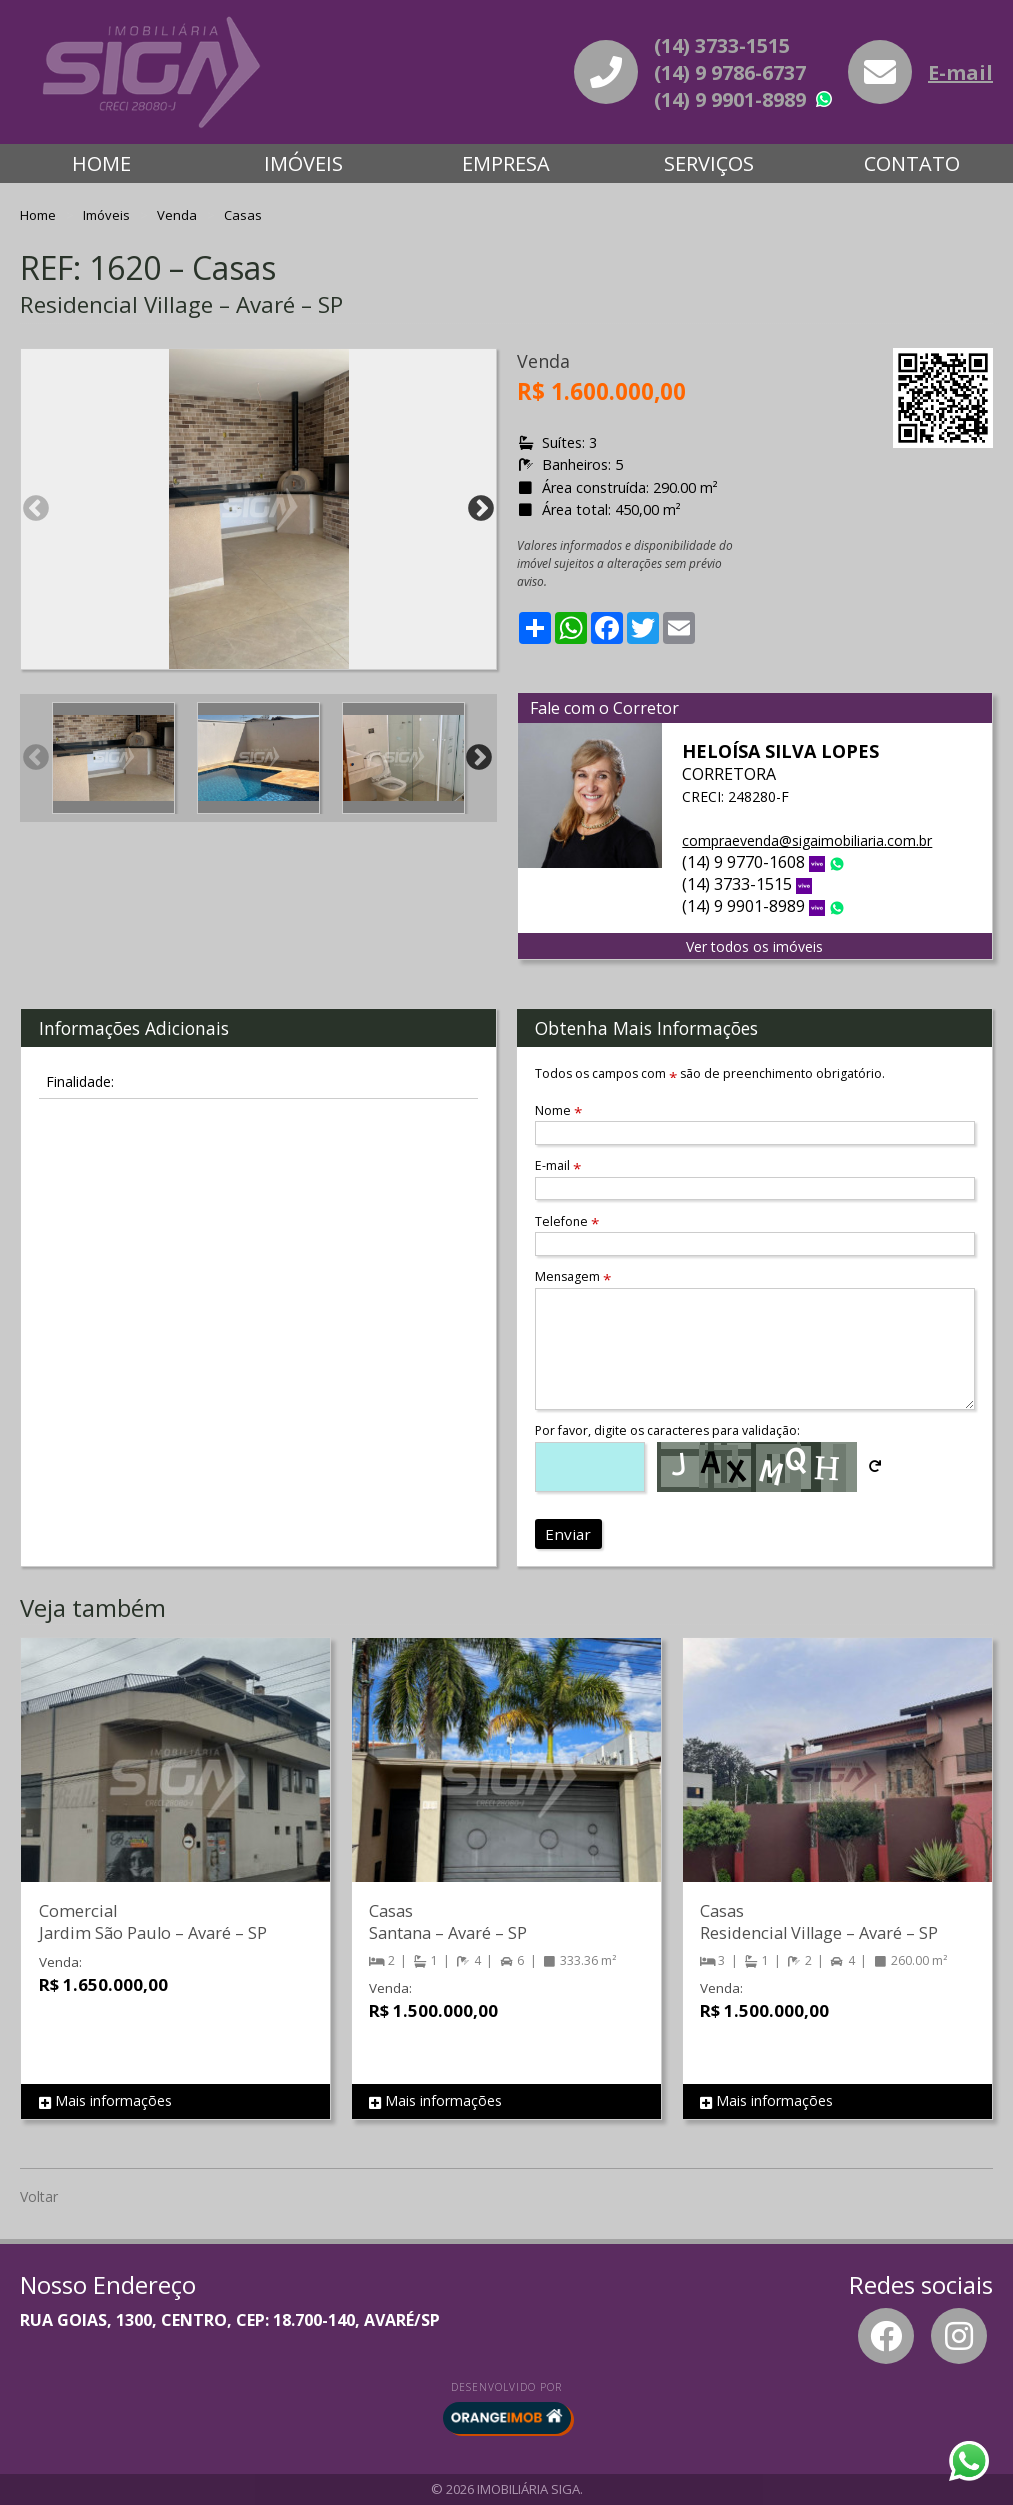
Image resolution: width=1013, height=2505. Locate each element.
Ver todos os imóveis (754, 946)
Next (481, 509)
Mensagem (573, 1276)
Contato (912, 163)
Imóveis (303, 163)
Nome (558, 1110)
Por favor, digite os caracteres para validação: (667, 1430)
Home (101, 163)
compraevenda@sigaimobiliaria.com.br (807, 840)
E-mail (960, 72)
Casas (243, 215)
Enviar (568, 1534)
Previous (36, 509)
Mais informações (105, 2101)
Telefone (567, 1221)
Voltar (39, 2196)
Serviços (709, 163)
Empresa (506, 163)
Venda (178, 215)
